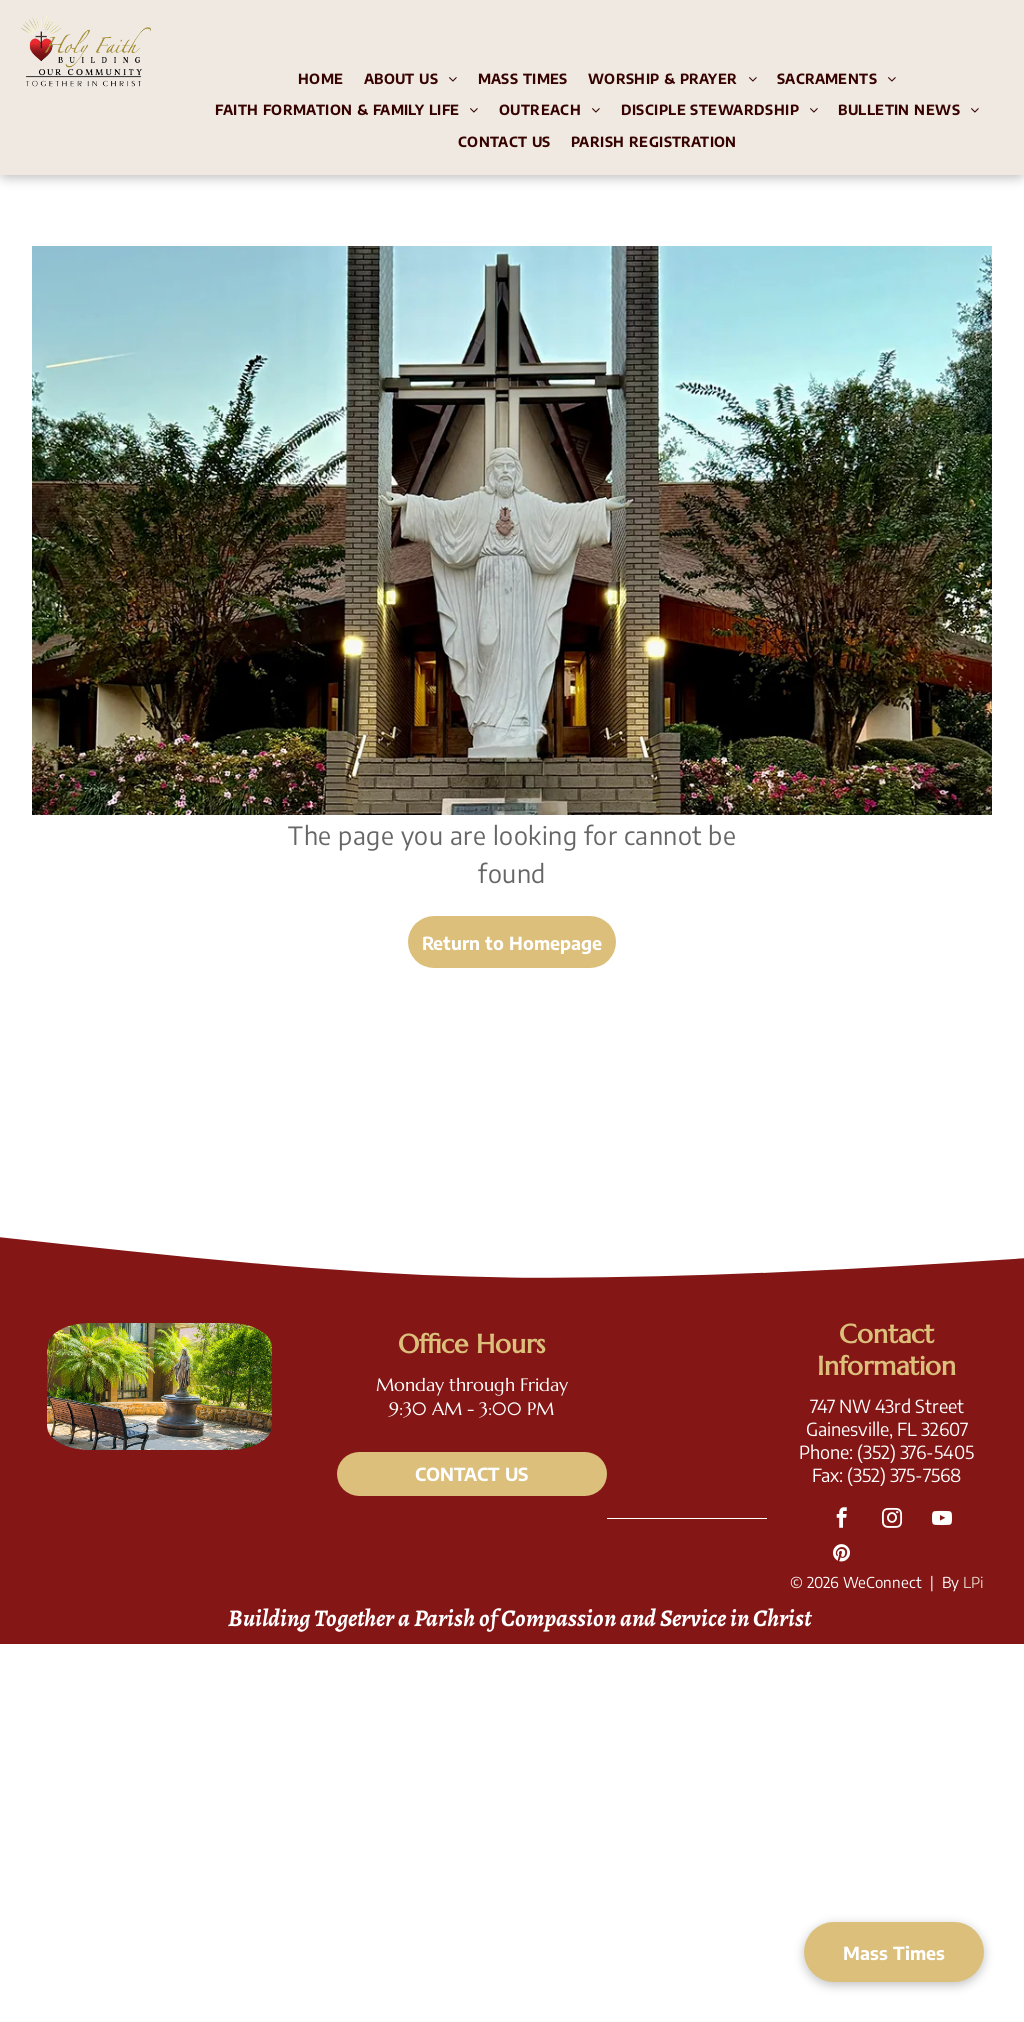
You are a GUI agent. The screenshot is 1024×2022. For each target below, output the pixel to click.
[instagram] (892, 1520)
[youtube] (942, 1520)
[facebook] (842, 1520)
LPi (973, 1582)
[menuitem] (321, 81)
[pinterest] (842, 1555)
